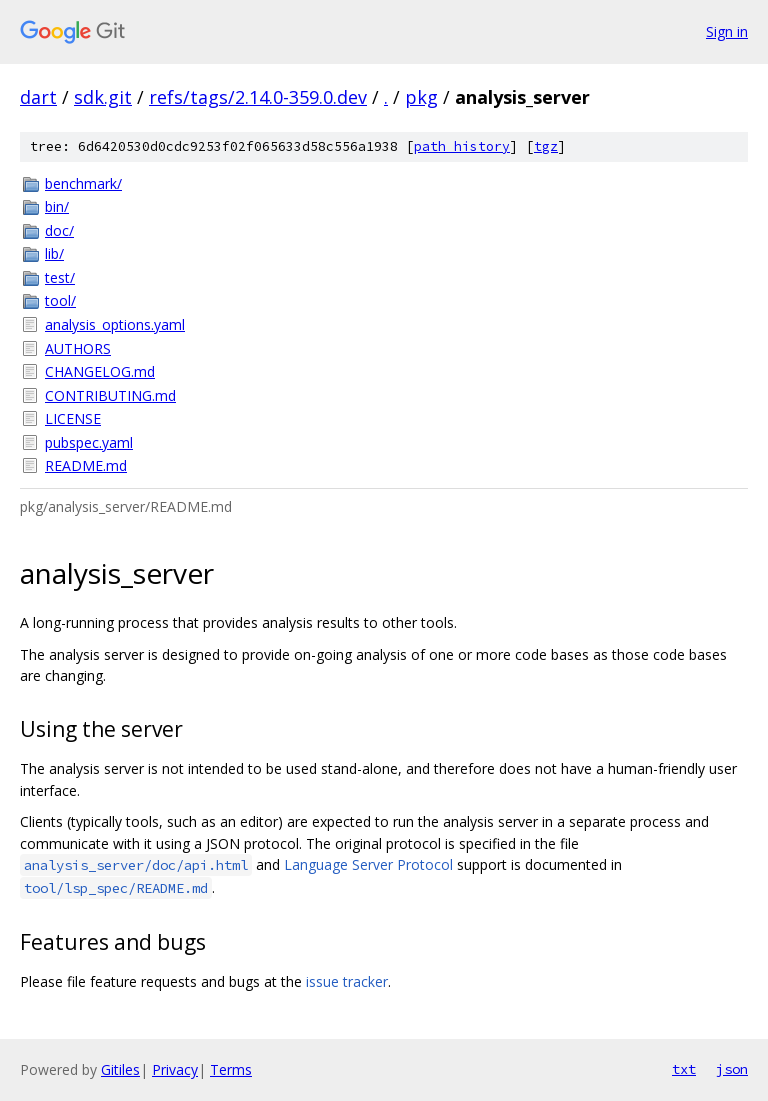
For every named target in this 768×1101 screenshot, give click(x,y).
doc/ (59, 230)
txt (684, 1069)
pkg (421, 97)
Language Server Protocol (368, 864)
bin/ (57, 206)
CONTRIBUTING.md (110, 395)
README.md (86, 465)
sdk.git (103, 97)
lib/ (54, 253)
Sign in (727, 31)
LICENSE (73, 418)
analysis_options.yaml (115, 324)
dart (38, 97)
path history (462, 146)
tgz (546, 146)
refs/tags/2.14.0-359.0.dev (258, 97)
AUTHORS (78, 348)
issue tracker (347, 981)
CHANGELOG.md (100, 371)
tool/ (60, 300)
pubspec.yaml (89, 442)
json (732, 1069)
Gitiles (120, 1069)
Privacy (175, 1069)
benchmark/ (83, 183)
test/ (60, 277)
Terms (231, 1069)
